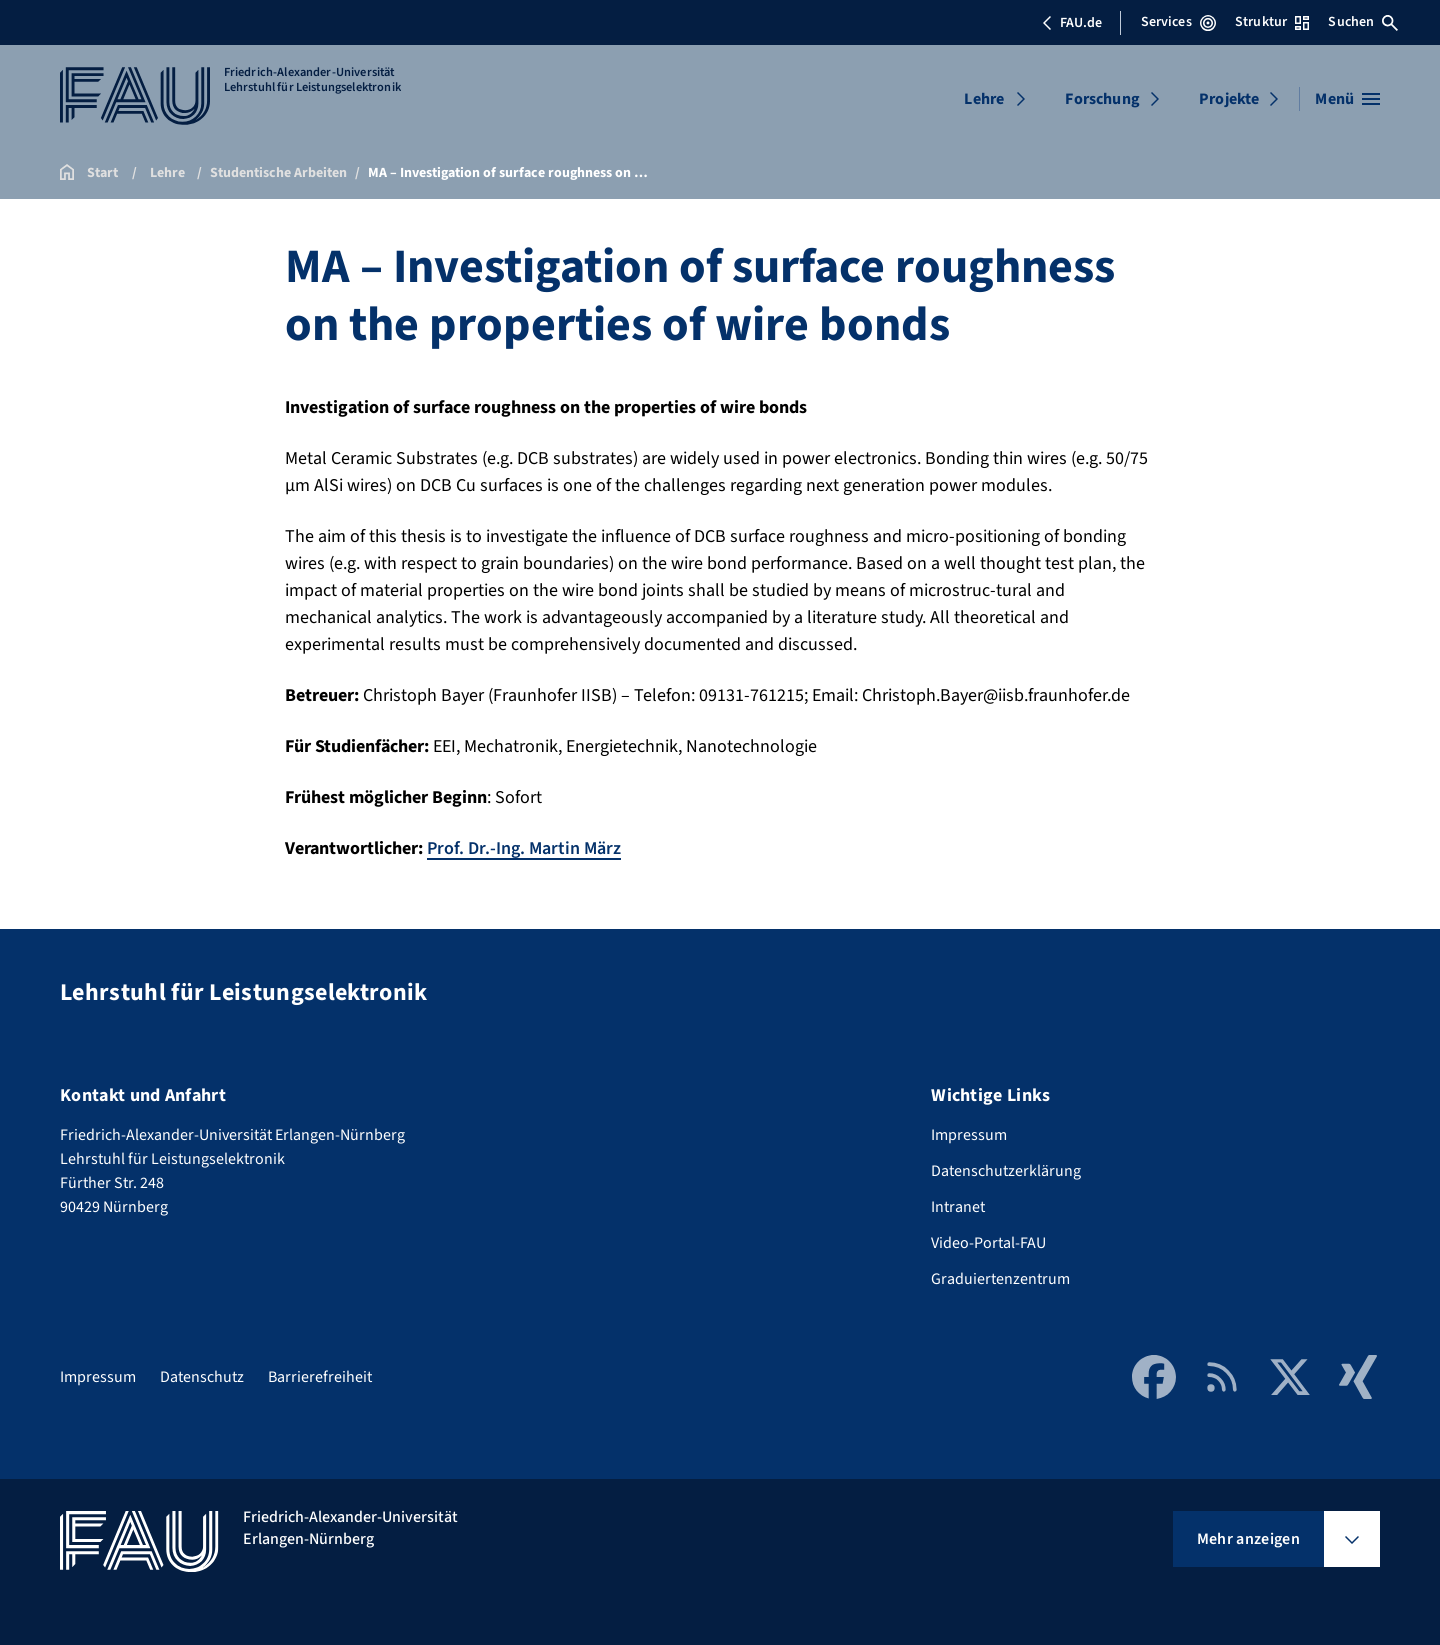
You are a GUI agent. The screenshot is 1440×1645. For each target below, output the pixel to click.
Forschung (1102, 99)
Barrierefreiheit (320, 1377)
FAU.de (1072, 23)
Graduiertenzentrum (1000, 1279)
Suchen (1363, 22)
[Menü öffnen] (1347, 99)
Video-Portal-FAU (988, 1243)
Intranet (958, 1207)
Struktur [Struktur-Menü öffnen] (1272, 22)
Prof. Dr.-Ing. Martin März (524, 848)
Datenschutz (202, 1377)
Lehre (984, 99)
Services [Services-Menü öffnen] (1178, 22)
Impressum (969, 1135)
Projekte (1229, 99)
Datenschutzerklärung (1006, 1171)
